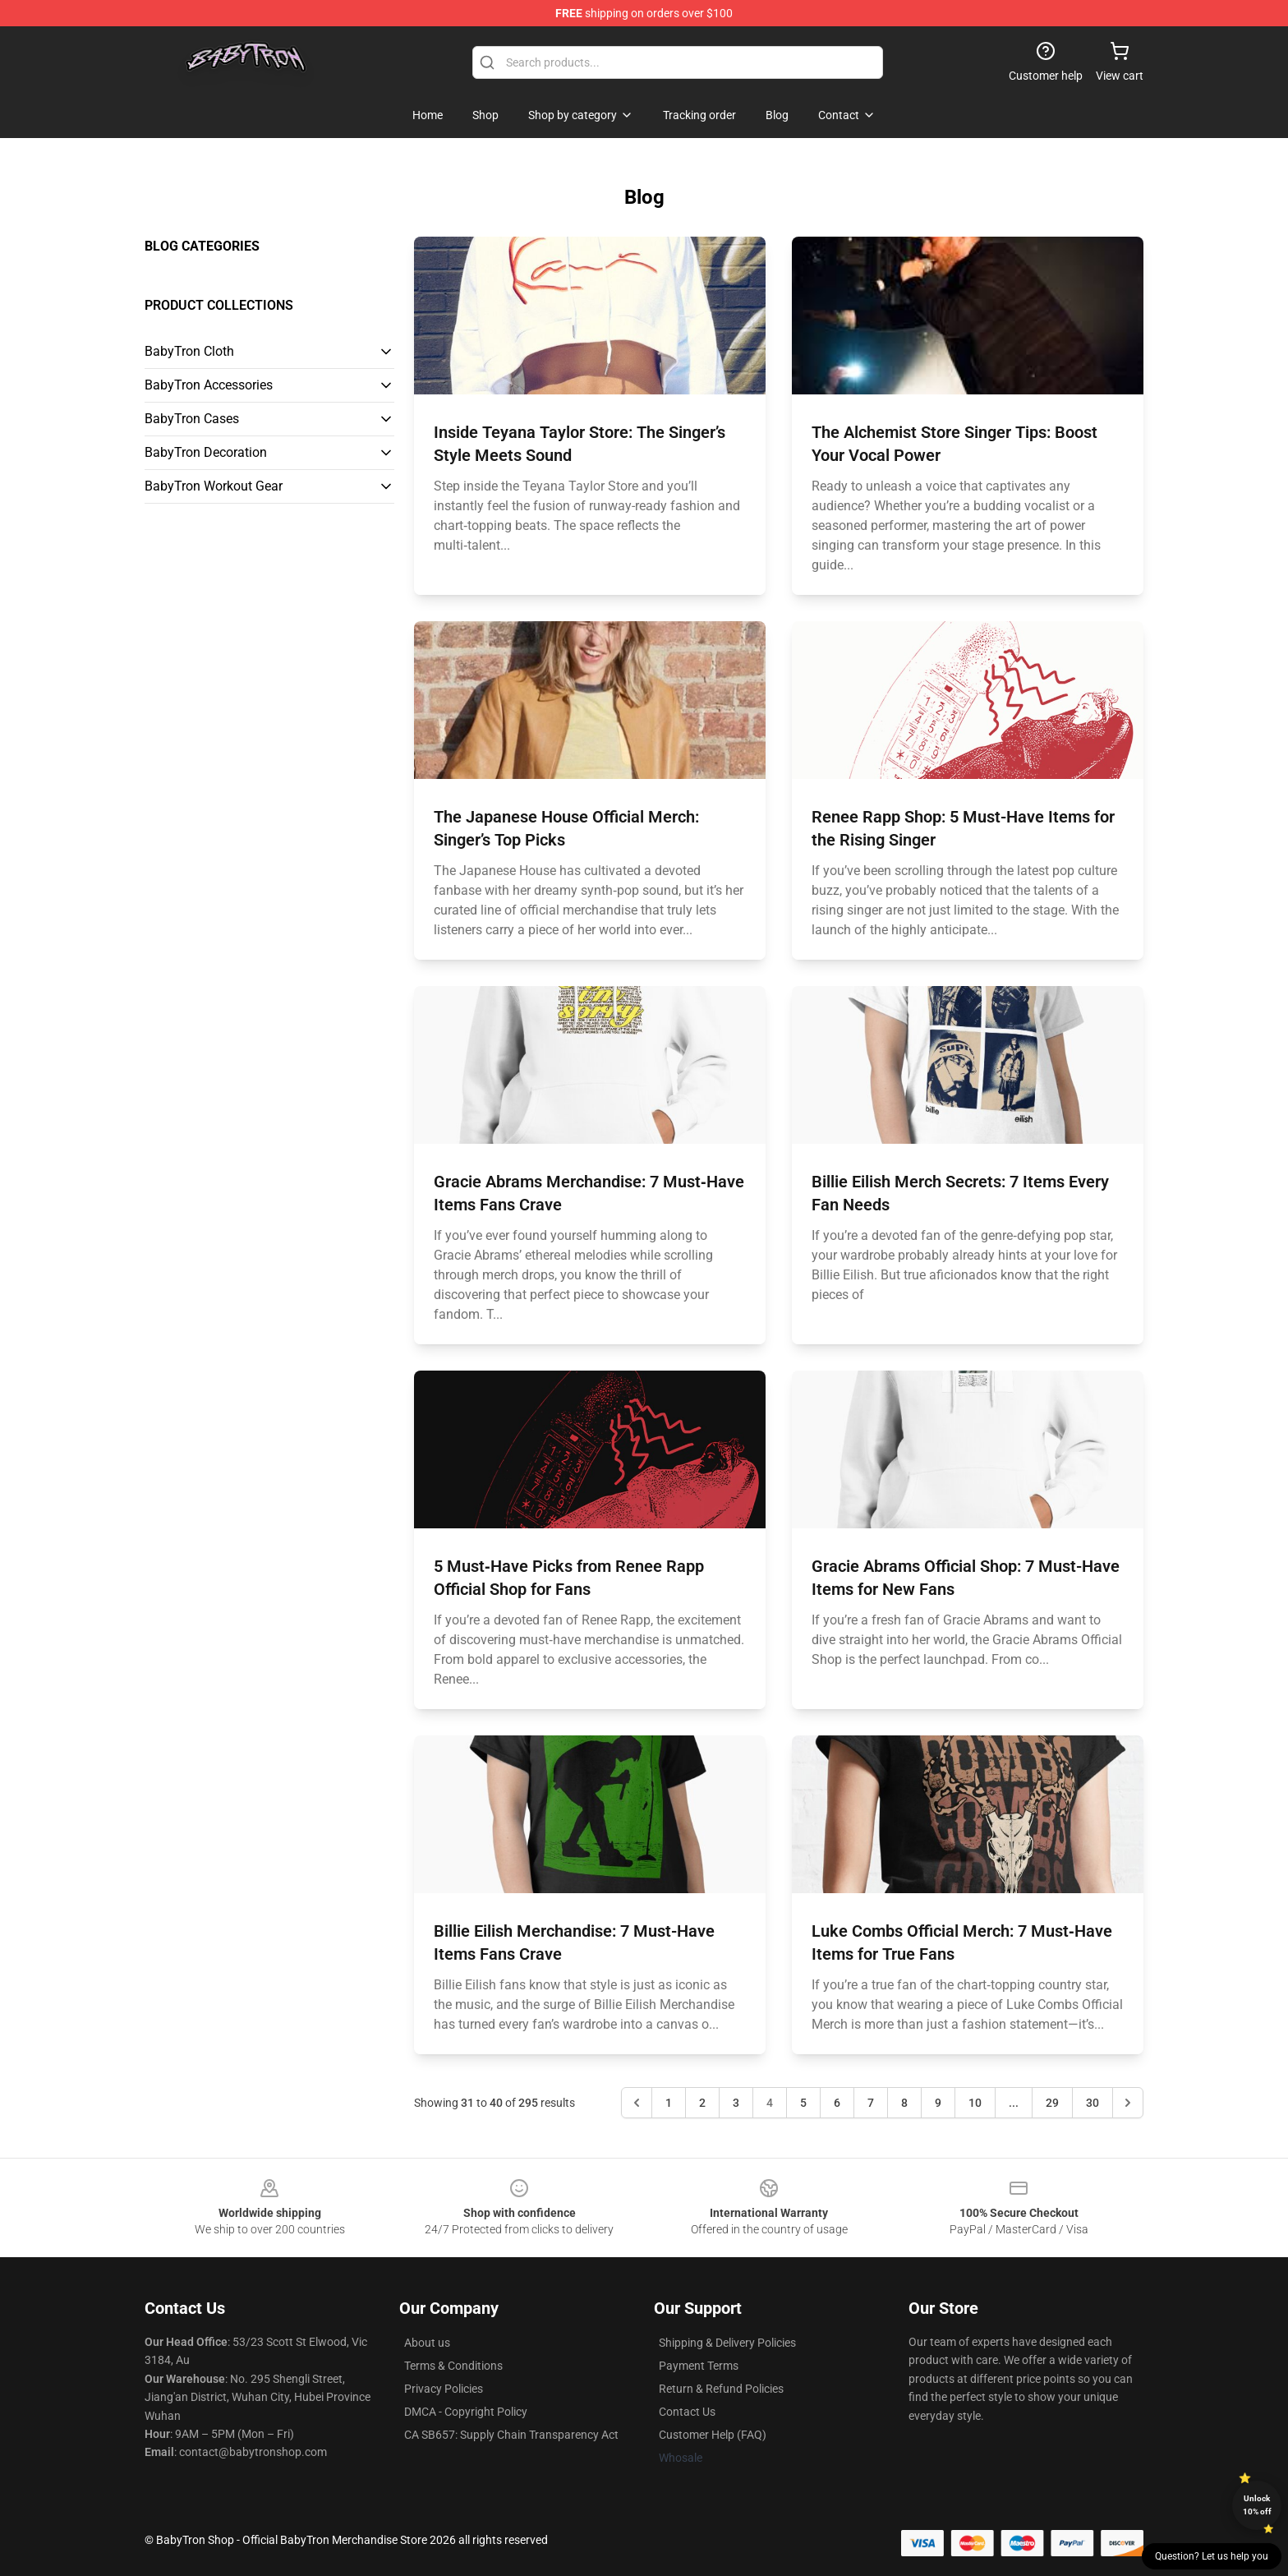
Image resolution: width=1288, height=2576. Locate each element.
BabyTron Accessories (209, 385)
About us (427, 2342)
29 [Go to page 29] (1052, 2102)
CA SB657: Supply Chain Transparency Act (511, 2434)
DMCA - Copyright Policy (465, 2411)
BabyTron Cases (192, 418)
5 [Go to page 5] (803, 2102)
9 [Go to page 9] (938, 2102)
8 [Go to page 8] (904, 2102)
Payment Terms (698, 2365)
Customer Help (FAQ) (712, 2434)
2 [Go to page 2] (702, 2102)
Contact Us (687, 2411)
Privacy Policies (443, 2388)
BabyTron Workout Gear (214, 486)
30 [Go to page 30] (1092, 2102)
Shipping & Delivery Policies (727, 2342)
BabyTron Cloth (189, 351)
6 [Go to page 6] (837, 2102)
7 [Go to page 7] (870, 2102)
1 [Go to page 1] (668, 2102)
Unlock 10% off (1257, 2505)
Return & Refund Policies (721, 2388)
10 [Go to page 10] (975, 2102)
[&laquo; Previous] (636, 2102)
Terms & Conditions (453, 2365)
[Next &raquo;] (1127, 2102)
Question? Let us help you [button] (1211, 2556)
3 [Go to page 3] (736, 2102)
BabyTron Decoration (206, 452)
